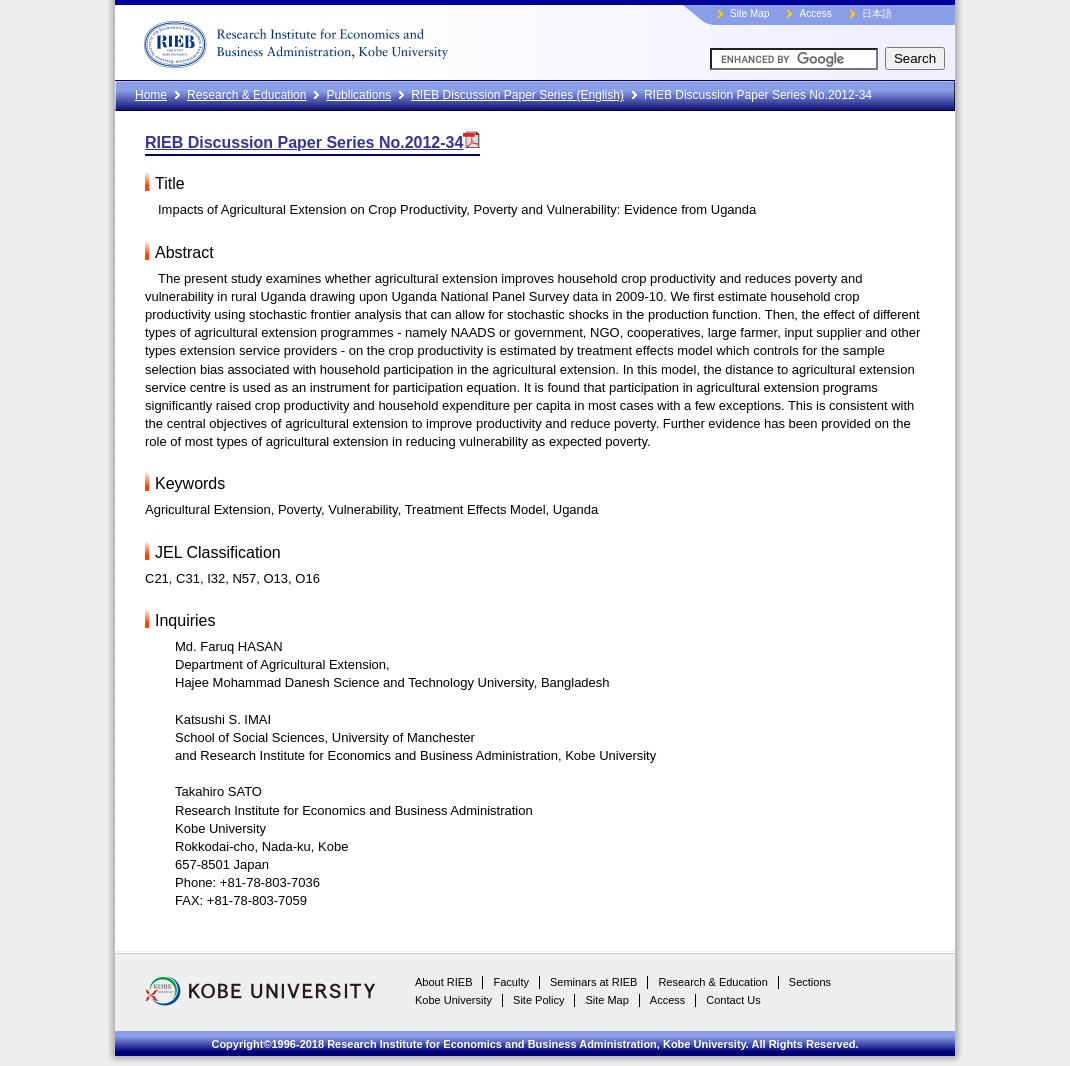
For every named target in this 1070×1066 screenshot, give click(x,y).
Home (151, 95)
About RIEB (443, 982)
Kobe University (453, 1000)
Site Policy (538, 1000)
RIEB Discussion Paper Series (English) (517, 95)
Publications (358, 95)
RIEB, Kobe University (370, 40)
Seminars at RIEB (593, 982)
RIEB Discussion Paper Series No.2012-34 (312, 142)
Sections (810, 982)
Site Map (749, 13)
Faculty (510, 982)
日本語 (877, 13)
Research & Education (246, 95)
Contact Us (733, 1000)
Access (815, 13)
